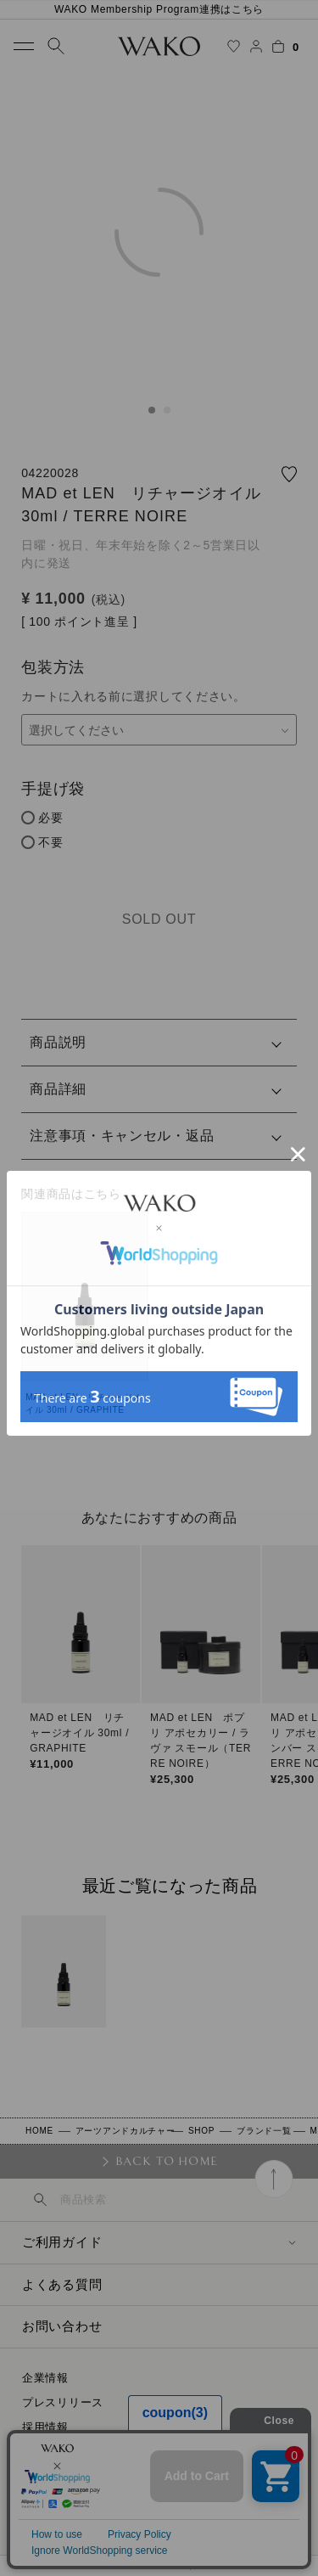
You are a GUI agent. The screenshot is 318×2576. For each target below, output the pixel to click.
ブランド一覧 (264, 2130)
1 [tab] (151, 410)
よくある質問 (62, 2284)
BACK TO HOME (166, 2161)
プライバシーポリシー (80, 2476)
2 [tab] (167, 410)
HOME (39, 2130)
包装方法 (53, 667)
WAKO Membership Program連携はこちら (159, 9)
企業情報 (45, 2377)
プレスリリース (62, 2402)
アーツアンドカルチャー (125, 2130)
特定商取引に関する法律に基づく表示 (121, 2451)
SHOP (201, 2130)
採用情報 (45, 2427)
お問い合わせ (62, 2326)
